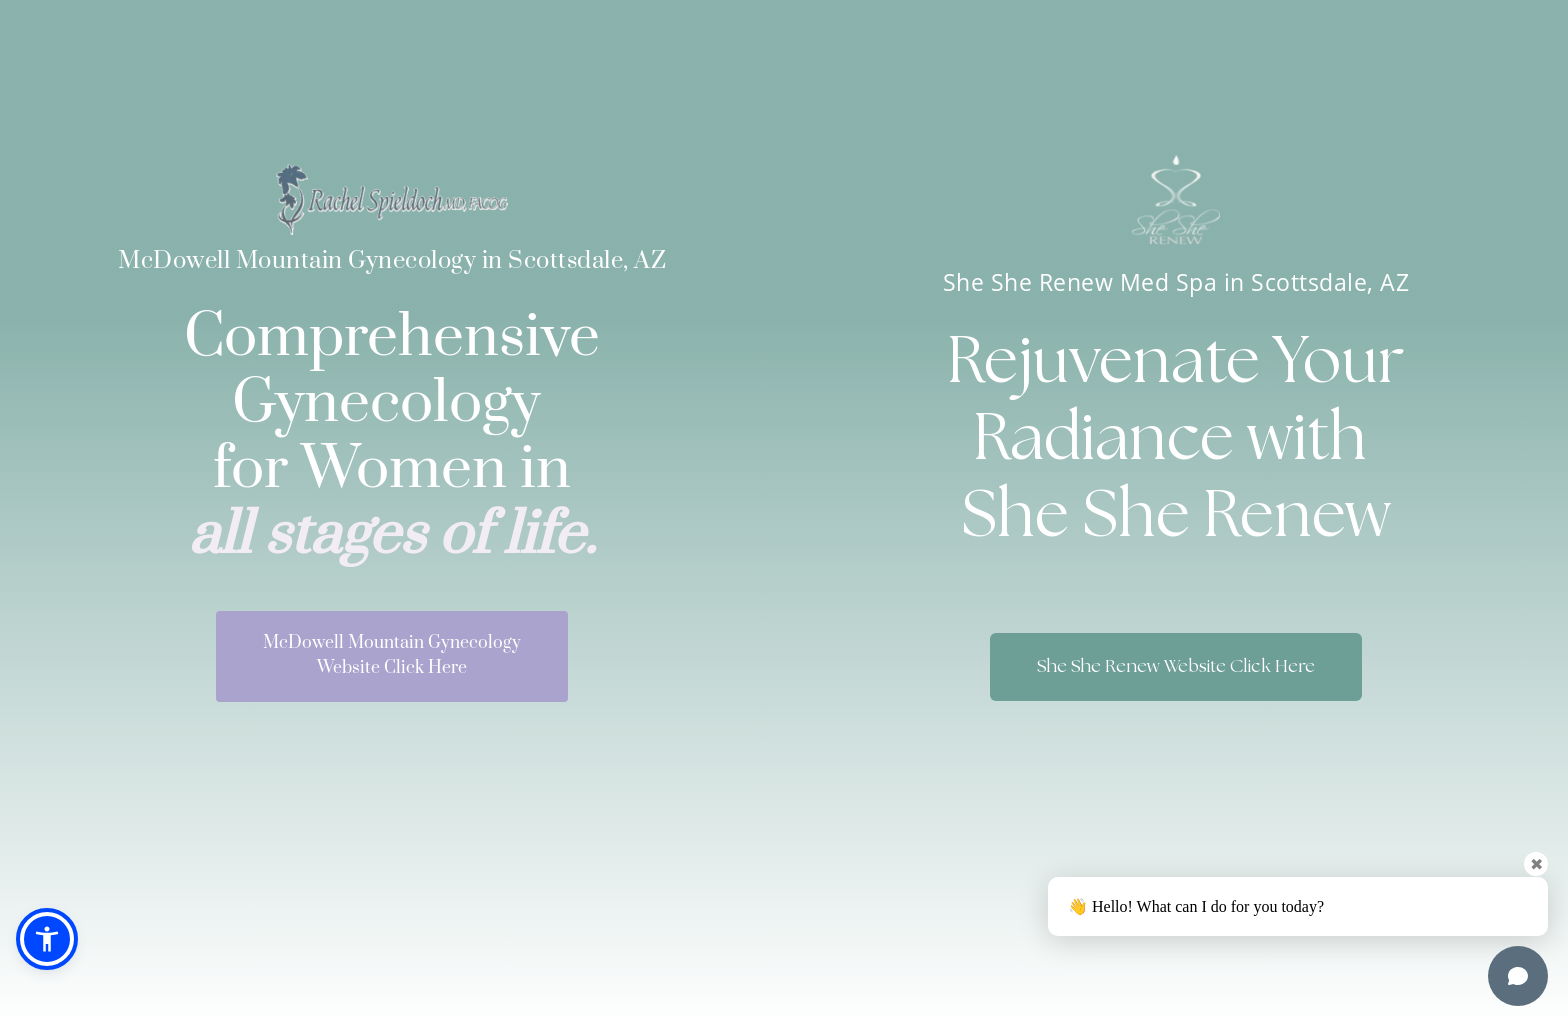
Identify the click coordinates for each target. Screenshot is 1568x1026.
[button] (47, 939)
